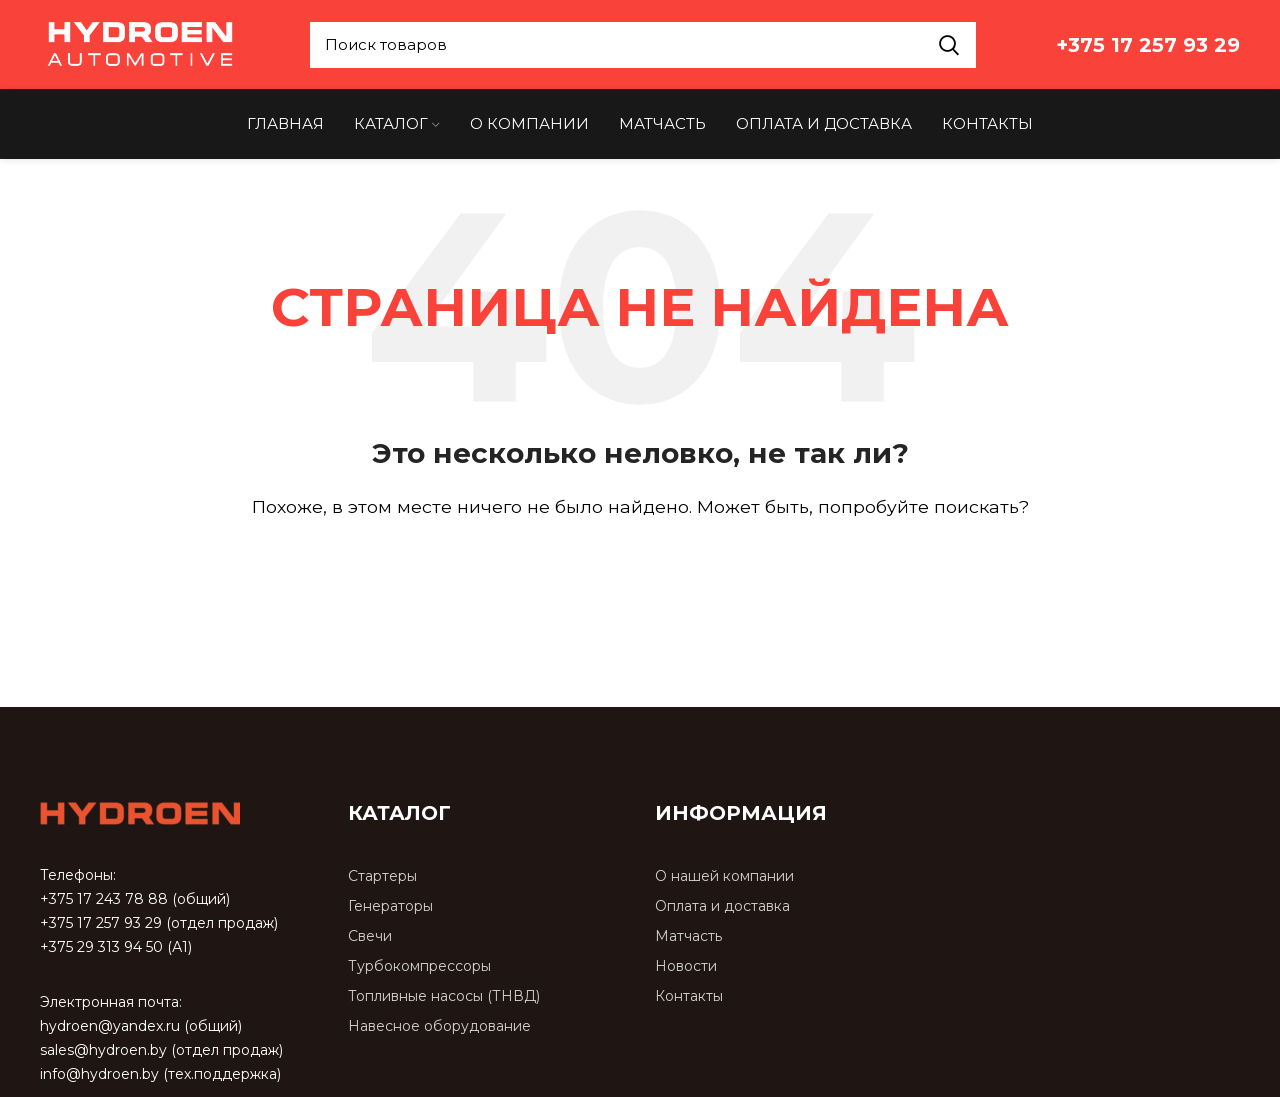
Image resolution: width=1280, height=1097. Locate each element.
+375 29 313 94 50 (101, 948)
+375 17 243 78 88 (104, 900)
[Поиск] (640, 565)
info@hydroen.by (99, 1075)
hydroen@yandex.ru (110, 1027)
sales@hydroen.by (103, 1051)
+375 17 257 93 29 (101, 924)
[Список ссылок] (487, 878)
